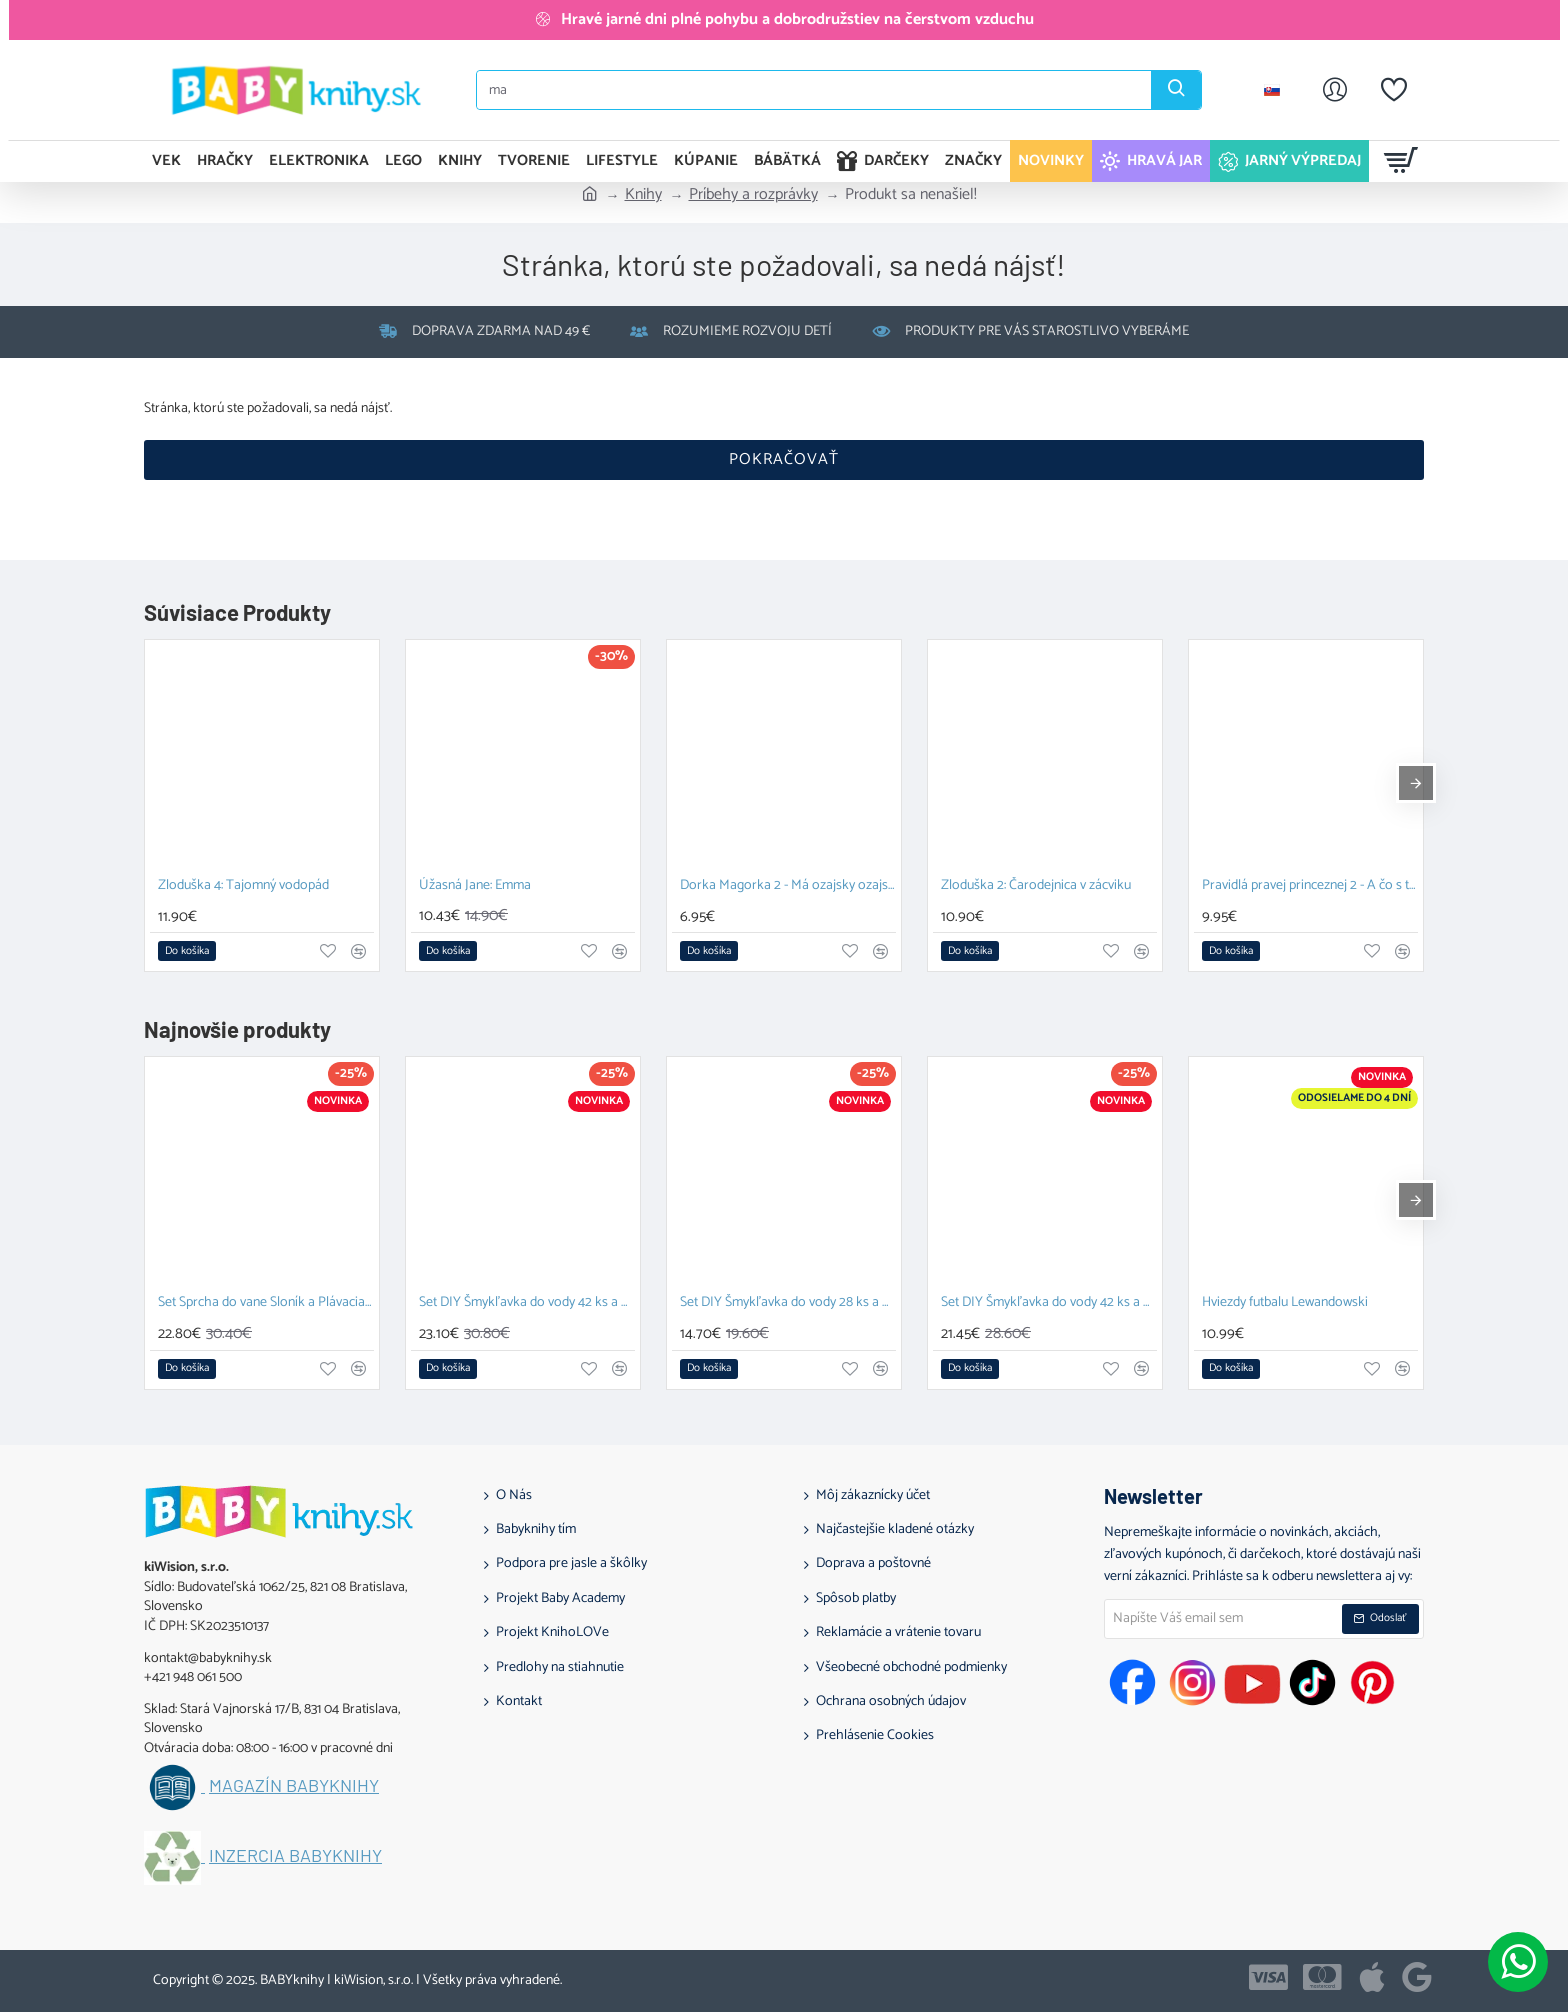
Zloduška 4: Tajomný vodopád (243, 886)
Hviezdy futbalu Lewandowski (1285, 1303)
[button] (187, 951)
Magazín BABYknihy (294, 1786)
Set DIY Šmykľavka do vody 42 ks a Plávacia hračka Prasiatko (527, 1303)
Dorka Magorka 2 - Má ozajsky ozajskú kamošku (788, 886)
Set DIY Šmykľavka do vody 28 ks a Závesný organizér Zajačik (788, 1303)
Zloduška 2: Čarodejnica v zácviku (1036, 886)
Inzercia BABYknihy (295, 1856)
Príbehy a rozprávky (753, 195)
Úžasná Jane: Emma (475, 886)
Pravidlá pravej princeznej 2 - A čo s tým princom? (1310, 886)
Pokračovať (784, 459)
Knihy (643, 195)
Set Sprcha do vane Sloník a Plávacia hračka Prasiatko (266, 1303)
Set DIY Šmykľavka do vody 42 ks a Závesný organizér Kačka (1049, 1303)
